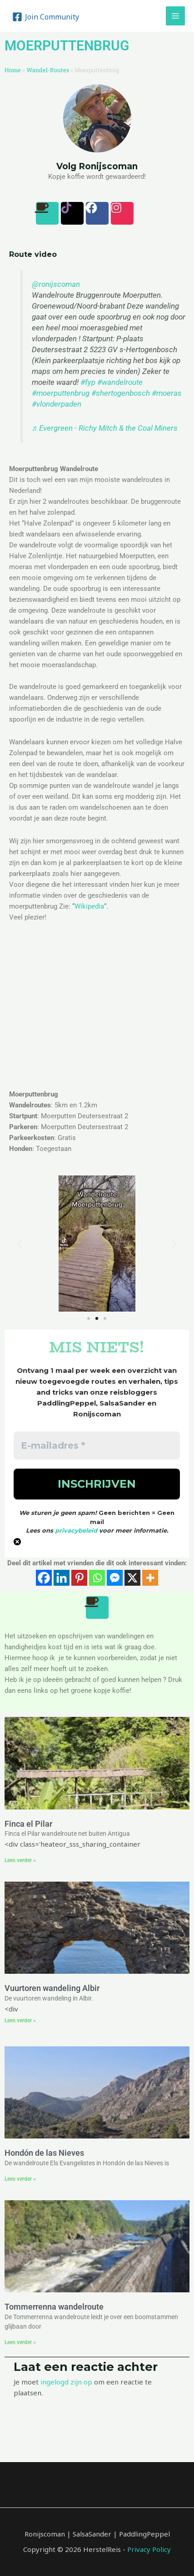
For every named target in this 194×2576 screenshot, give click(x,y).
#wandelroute (120, 382)
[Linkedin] (62, 1578)
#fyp (87, 382)
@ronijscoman (56, 284)
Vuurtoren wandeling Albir (52, 1988)
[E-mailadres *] (97, 1445)
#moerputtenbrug (61, 393)
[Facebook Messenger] (115, 1578)
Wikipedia (89, 906)
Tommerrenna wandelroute (54, 2306)
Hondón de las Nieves (44, 2153)
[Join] (45, 17)
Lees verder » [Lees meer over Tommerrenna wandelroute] (20, 2342)
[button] (19, 1243)
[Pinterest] (79, 1578)
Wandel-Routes (47, 70)
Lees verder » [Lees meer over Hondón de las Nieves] (20, 2179)
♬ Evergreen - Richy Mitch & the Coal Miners (105, 428)
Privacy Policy (149, 2549)
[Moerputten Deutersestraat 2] (96, 1012)
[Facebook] (44, 1578)
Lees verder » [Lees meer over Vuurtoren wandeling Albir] (20, 2020)
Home (13, 70)
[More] (150, 1578)
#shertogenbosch (120, 393)
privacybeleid (76, 1530)
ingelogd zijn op (66, 2381)
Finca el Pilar (28, 1824)
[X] (132, 1578)
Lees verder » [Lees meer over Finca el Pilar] (20, 1860)
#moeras (167, 393)
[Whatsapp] (97, 1578)
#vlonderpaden (56, 404)
